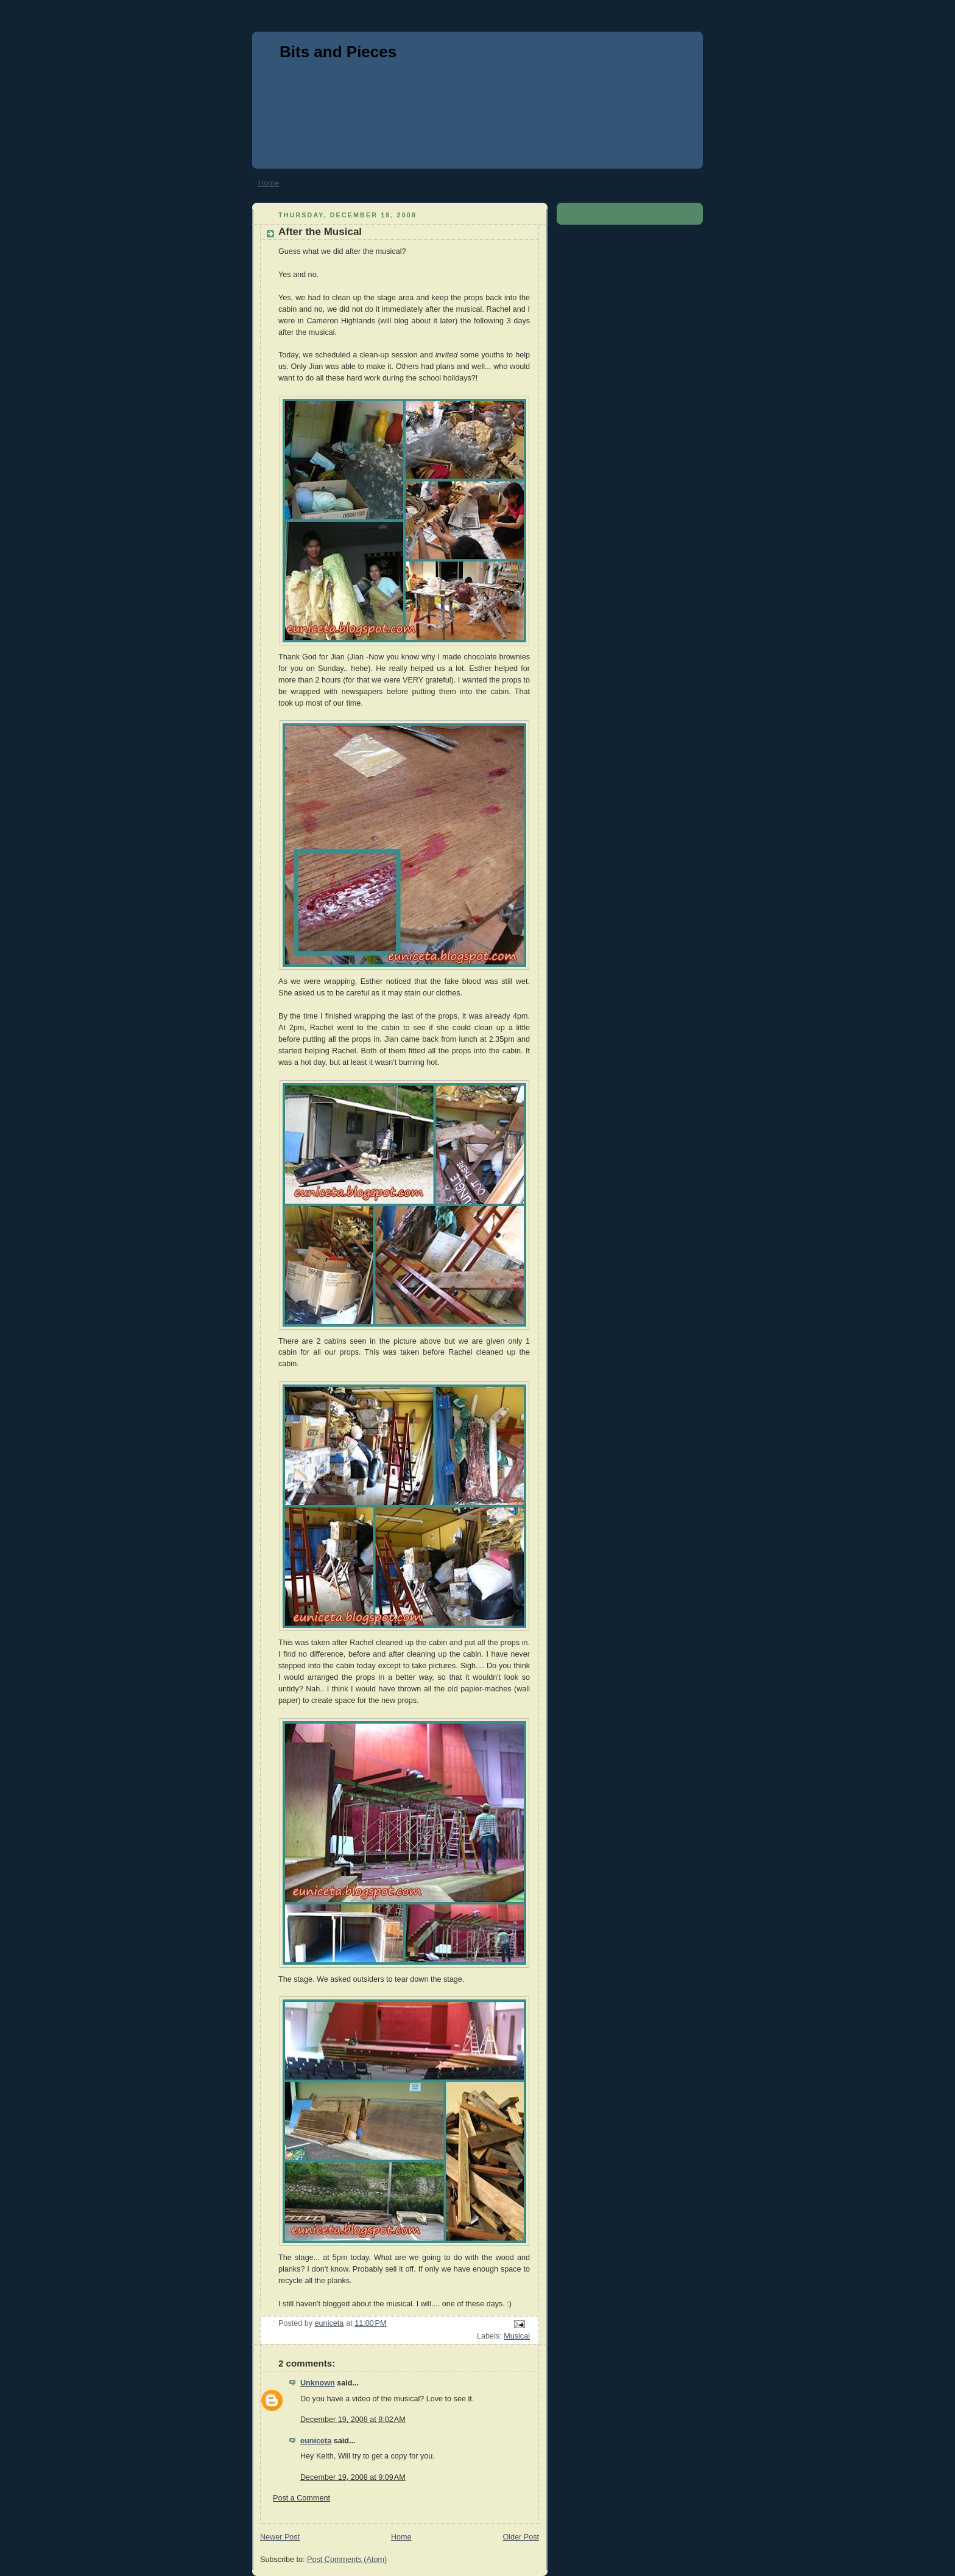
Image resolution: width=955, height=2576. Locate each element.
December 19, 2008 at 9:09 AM (353, 2477)
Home (269, 183)
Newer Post (280, 2537)
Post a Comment (301, 2498)
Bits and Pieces (338, 52)
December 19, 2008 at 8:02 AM (353, 2419)
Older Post (520, 2537)
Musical (517, 2336)
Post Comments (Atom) (347, 2559)
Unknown (317, 2383)
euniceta (315, 2441)
